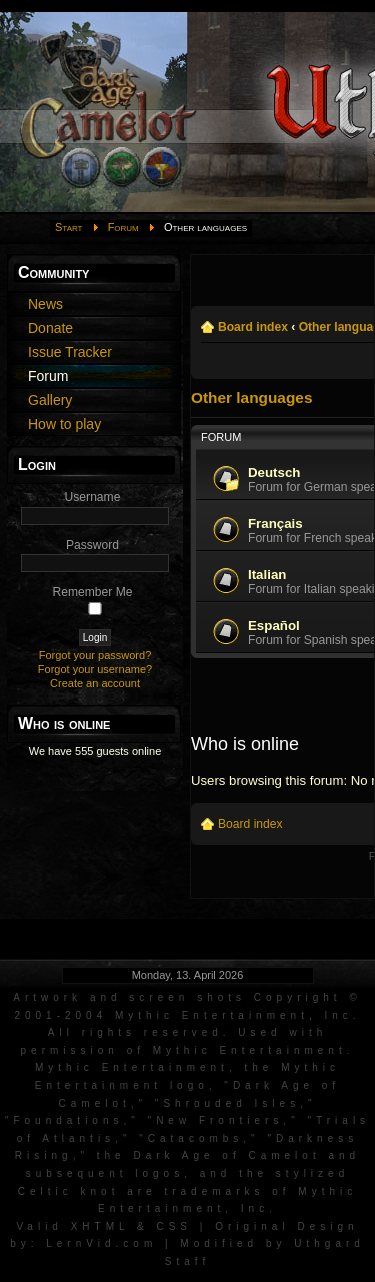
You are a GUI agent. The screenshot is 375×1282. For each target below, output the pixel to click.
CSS (174, 1226)
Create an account (95, 683)
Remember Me (93, 592)
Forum (123, 227)
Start (69, 227)
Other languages (251, 397)
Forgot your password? (95, 655)
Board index (253, 327)
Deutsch (274, 472)
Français (275, 523)
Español (274, 625)
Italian (267, 574)
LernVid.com (101, 1243)
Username (93, 497)
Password (92, 545)
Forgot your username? (95, 669)
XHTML (100, 1226)
